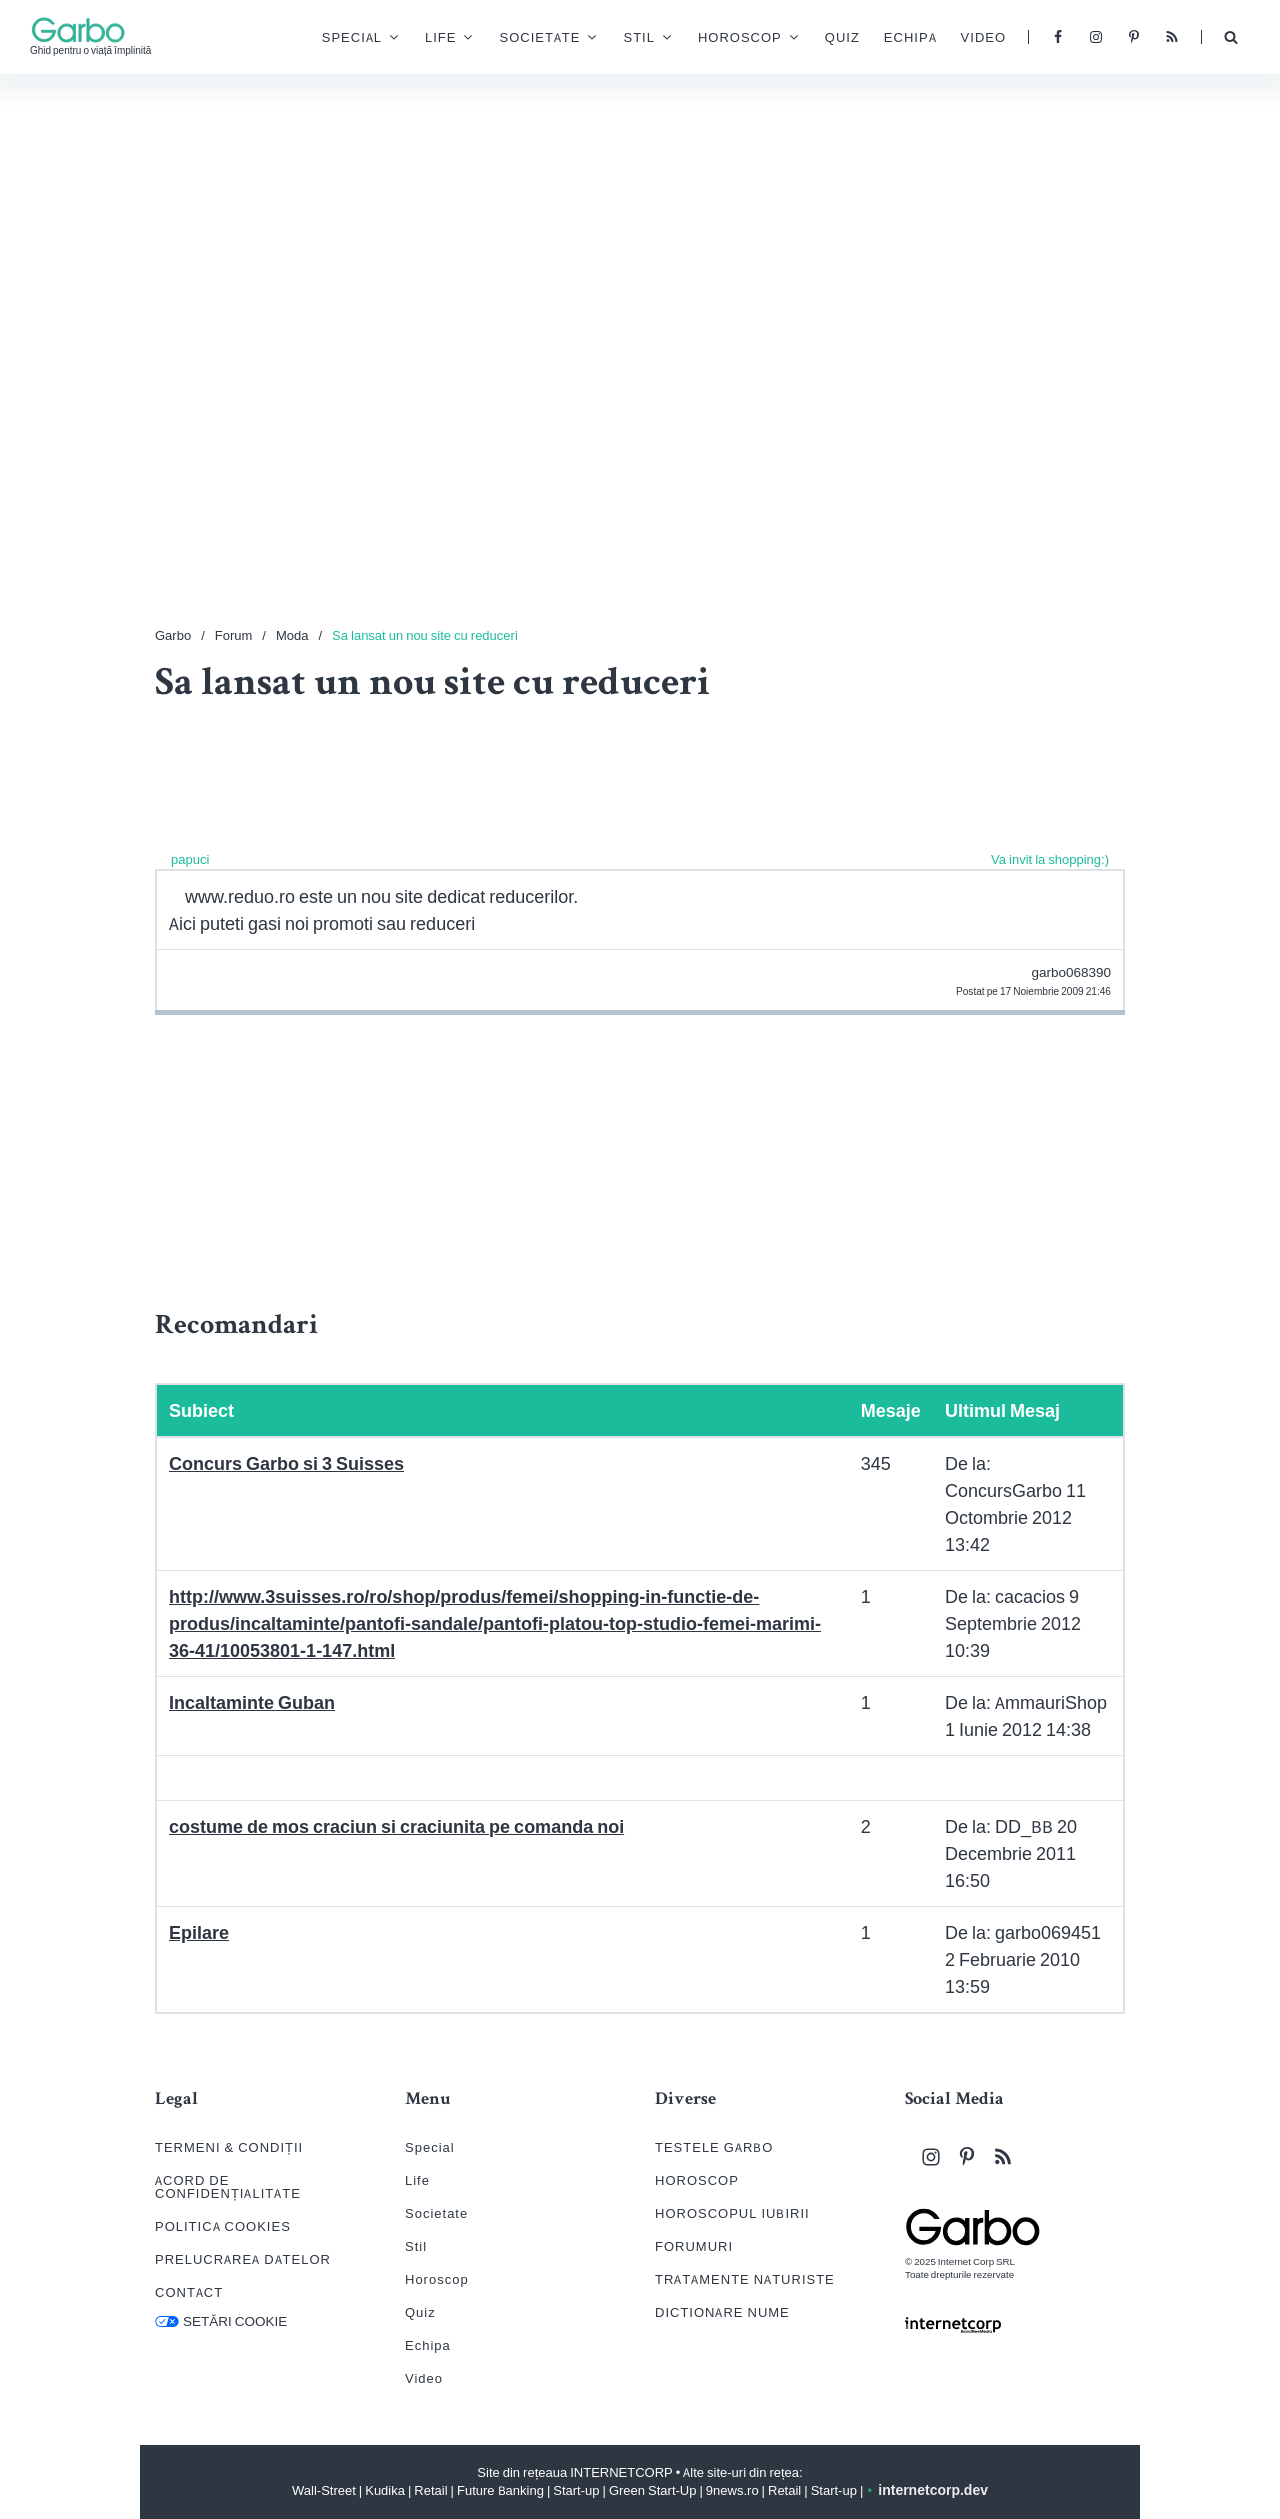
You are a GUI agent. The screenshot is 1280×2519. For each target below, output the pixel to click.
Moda (292, 635)
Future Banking (500, 2490)
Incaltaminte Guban (252, 1702)
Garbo (173, 635)
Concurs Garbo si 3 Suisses (286, 1463)
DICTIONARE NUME (722, 2312)
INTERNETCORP (621, 2472)
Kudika (385, 2490)
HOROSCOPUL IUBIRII (732, 2213)
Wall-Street (324, 2490)
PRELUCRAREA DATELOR (243, 2259)
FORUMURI (694, 2246)
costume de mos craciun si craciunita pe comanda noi (396, 1826)
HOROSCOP (697, 2180)
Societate (509, 41)
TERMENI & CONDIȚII (229, 2147)
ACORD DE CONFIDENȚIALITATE (228, 2187)
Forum (234, 635)
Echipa (880, 40)
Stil (608, 41)
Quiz (812, 40)
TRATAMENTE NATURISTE (745, 2279)
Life (410, 41)
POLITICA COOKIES (223, 2226)
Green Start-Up (653, 2490)
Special (322, 41)
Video (953, 40)
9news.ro (732, 2490)
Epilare (199, 1932)
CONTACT (189, 2292)
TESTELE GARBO (714, 2147)
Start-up (576, 2490)
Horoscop (710, 41)
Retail (430, 2490)
